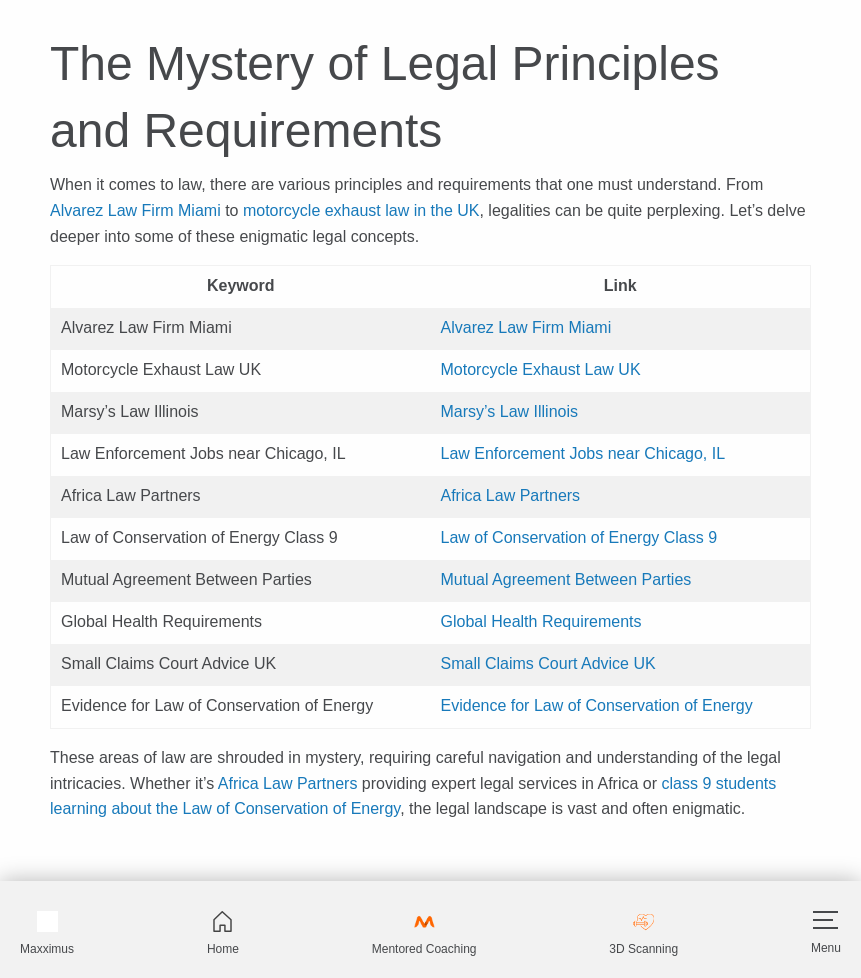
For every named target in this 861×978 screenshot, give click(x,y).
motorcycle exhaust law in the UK (361, 210)
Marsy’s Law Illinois (510, 411)
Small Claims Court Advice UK (548, 663)
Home (223, 933)
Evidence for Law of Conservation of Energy (597, 705)
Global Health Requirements (541, 621)
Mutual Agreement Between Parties (566, 579)
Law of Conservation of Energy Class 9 (579, 537)
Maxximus (47, 933)
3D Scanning (643, 933)
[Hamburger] (825, 920)
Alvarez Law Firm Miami (135, 210)
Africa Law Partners (511, 495)
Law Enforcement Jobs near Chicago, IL (583, 453)
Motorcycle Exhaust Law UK (541, 369)
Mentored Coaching (424, 933)
